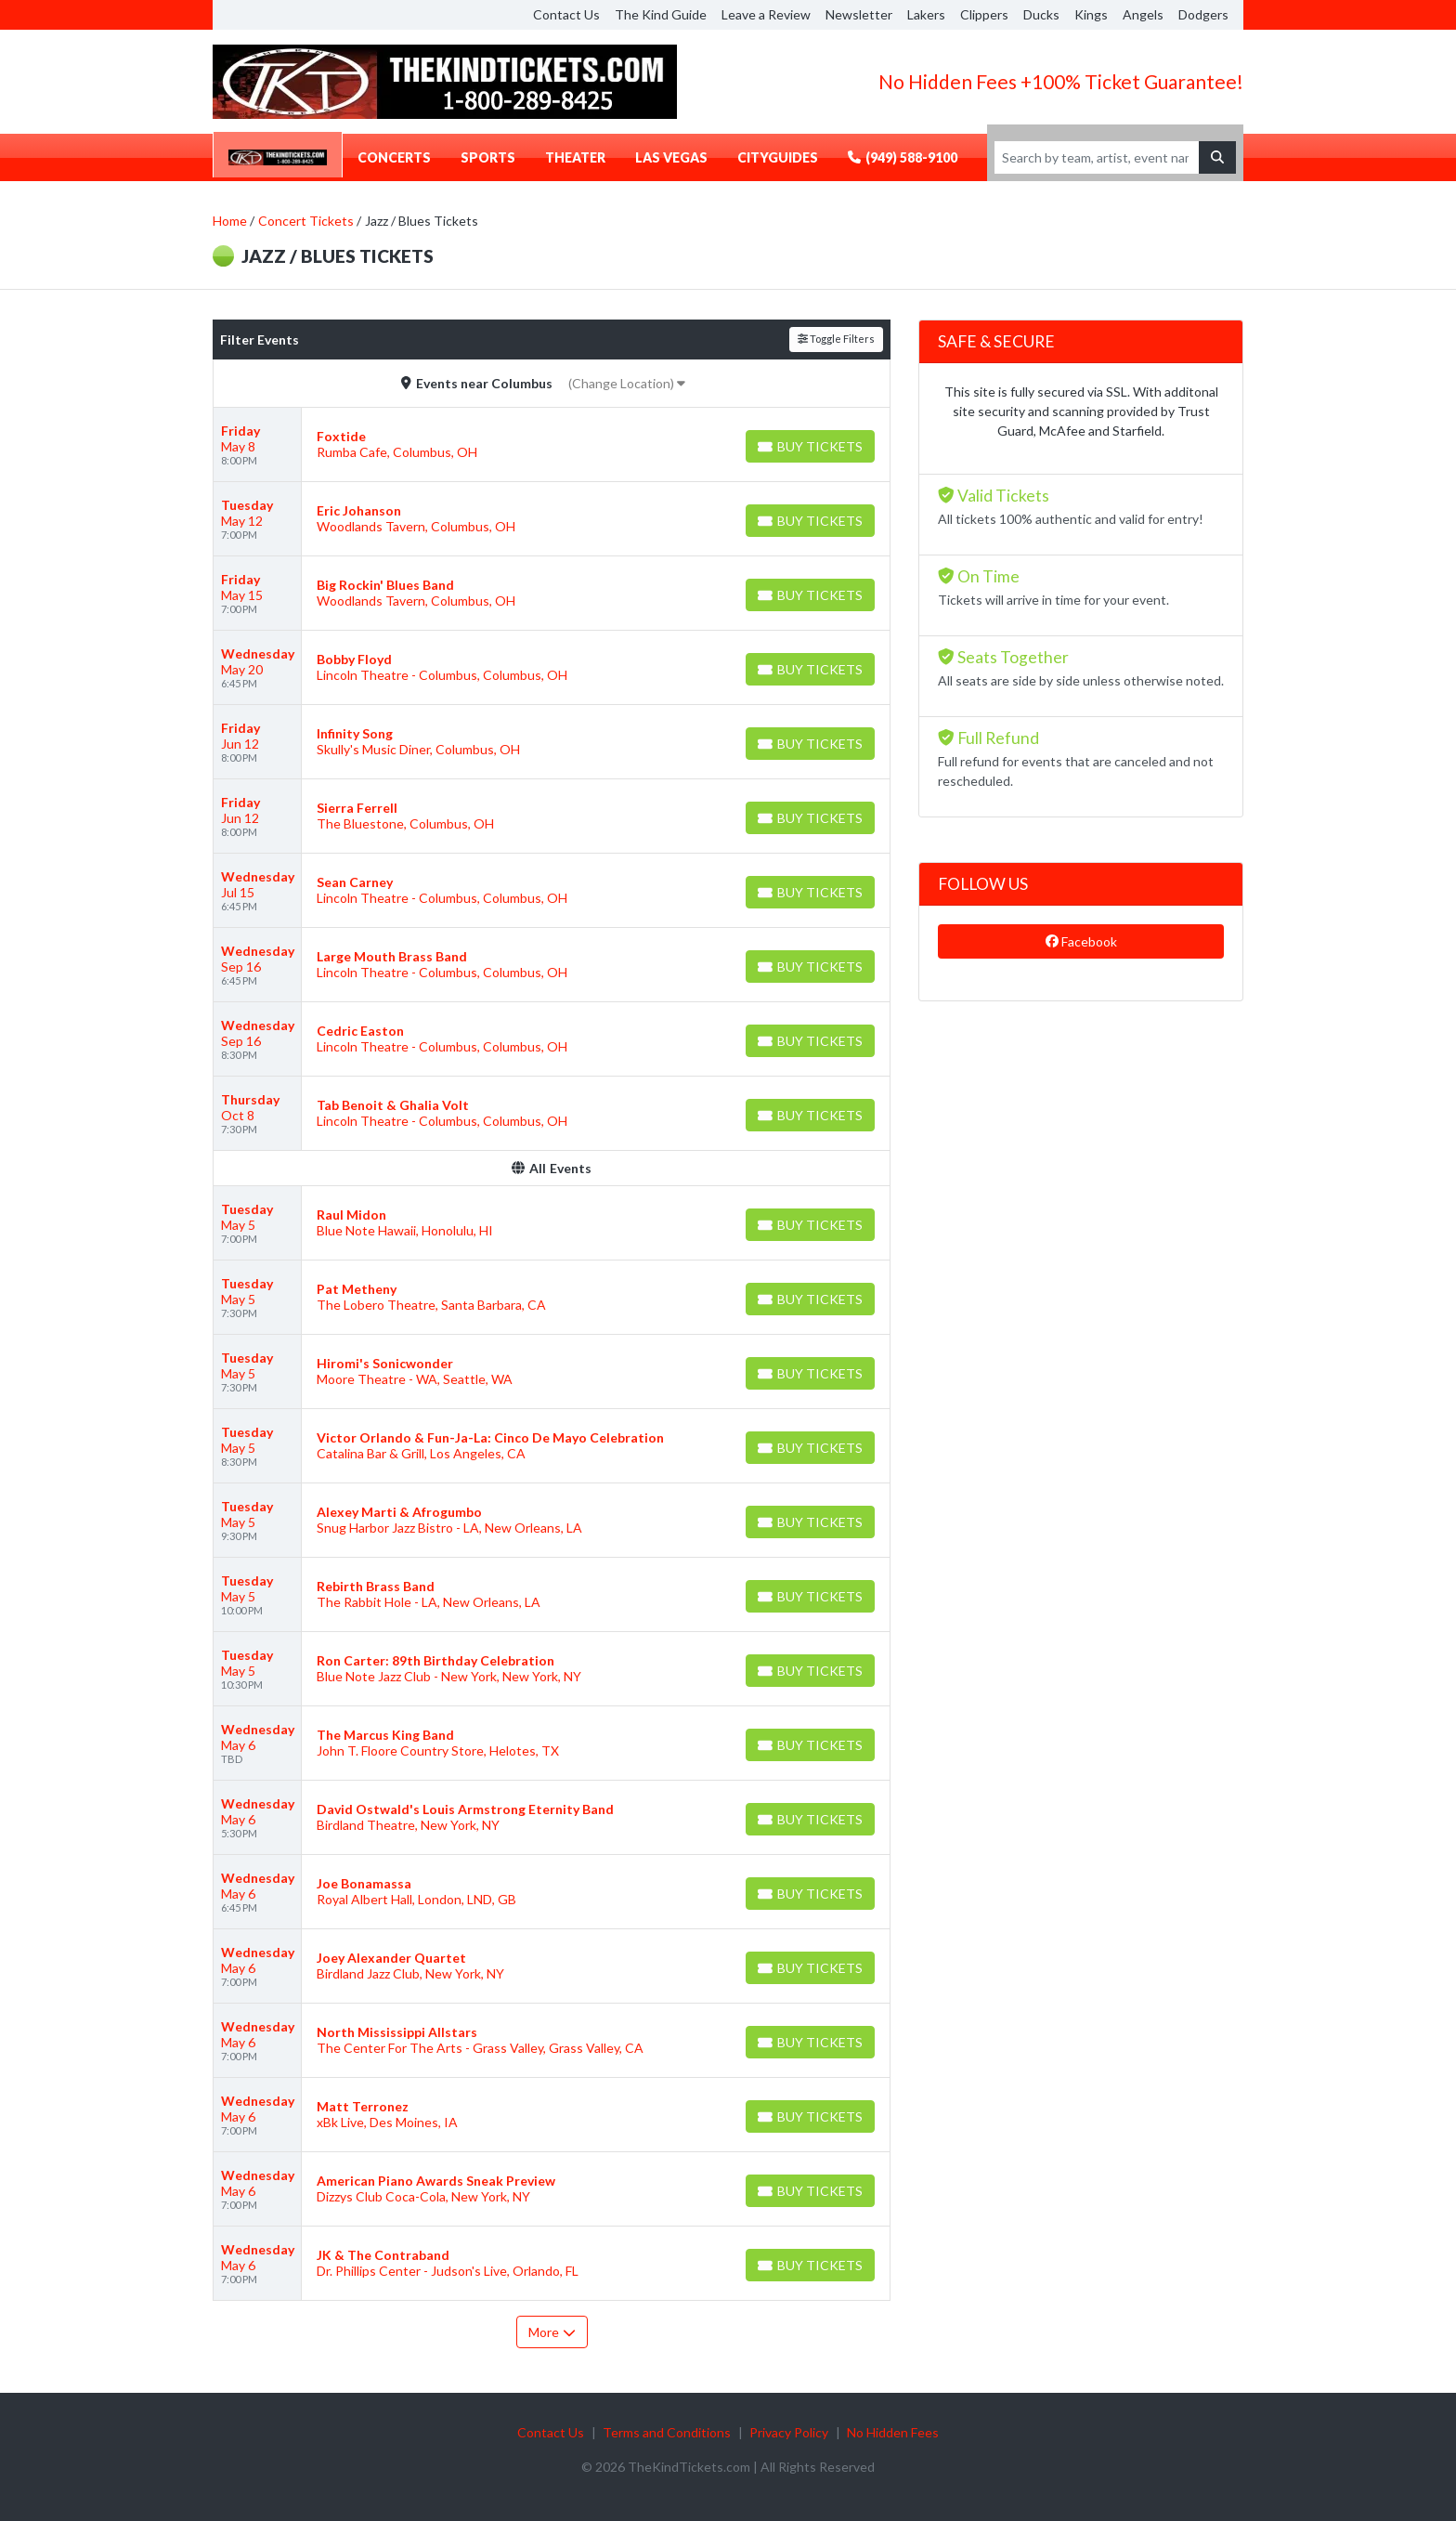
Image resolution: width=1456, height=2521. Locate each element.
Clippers (984, 14)
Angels (1143, 14)
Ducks (1041, 14)
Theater (575, 157)
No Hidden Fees (893, 2432)
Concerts (394, 157)
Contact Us (566, 14)
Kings (1091, 14)
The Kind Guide (661, 14)
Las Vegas (671, 157)
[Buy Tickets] (810, 446)
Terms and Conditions (667, 2432)
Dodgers (1203, 14)
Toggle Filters (836, 339)
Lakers (926, 14)
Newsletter (859, 14)
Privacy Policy (788, 2432)
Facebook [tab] (1081, 941)
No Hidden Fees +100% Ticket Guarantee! (1060, 81)
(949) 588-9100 (902, 157)
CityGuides (777, 157)
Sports (488, 157)
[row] (551, 445)
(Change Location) (626, 383)
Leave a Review (766, 14)
